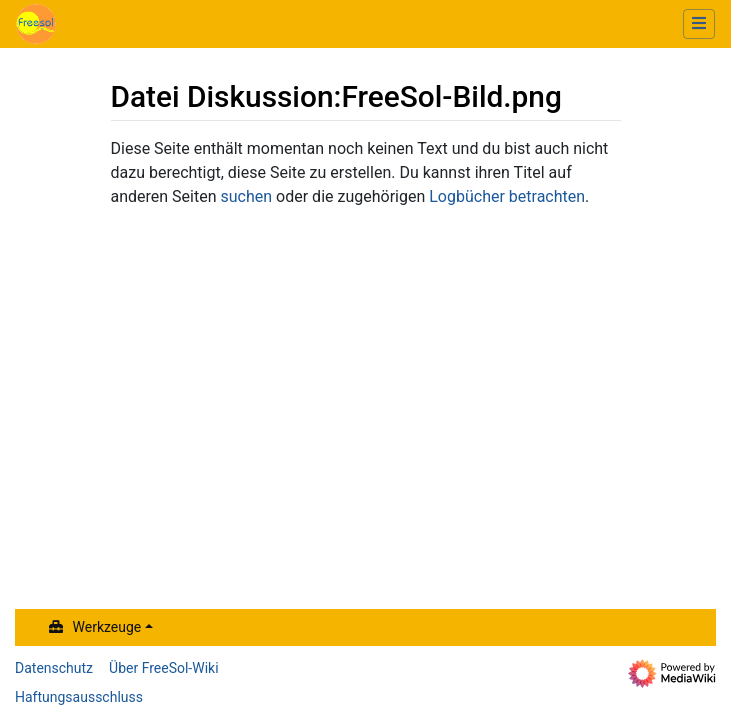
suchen (247, 196)
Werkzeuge (107, 627)
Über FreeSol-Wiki (164, 668)
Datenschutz (54, 668)
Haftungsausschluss (79, 697)
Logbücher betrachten (507, 196)
